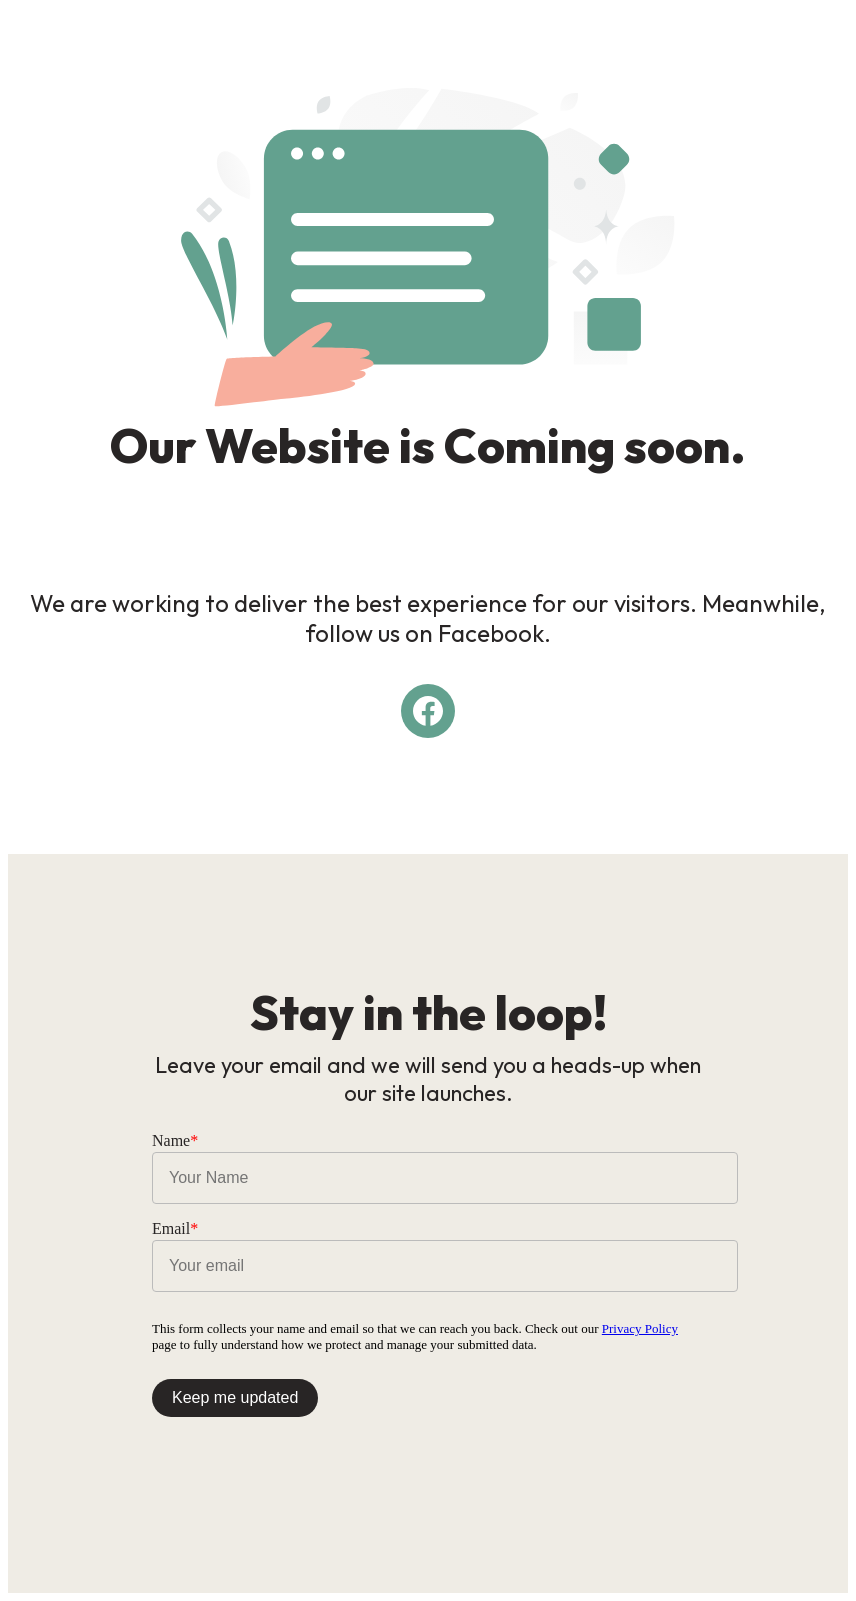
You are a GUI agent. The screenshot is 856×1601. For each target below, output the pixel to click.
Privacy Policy (640, 1328)
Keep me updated (235, 1397)
